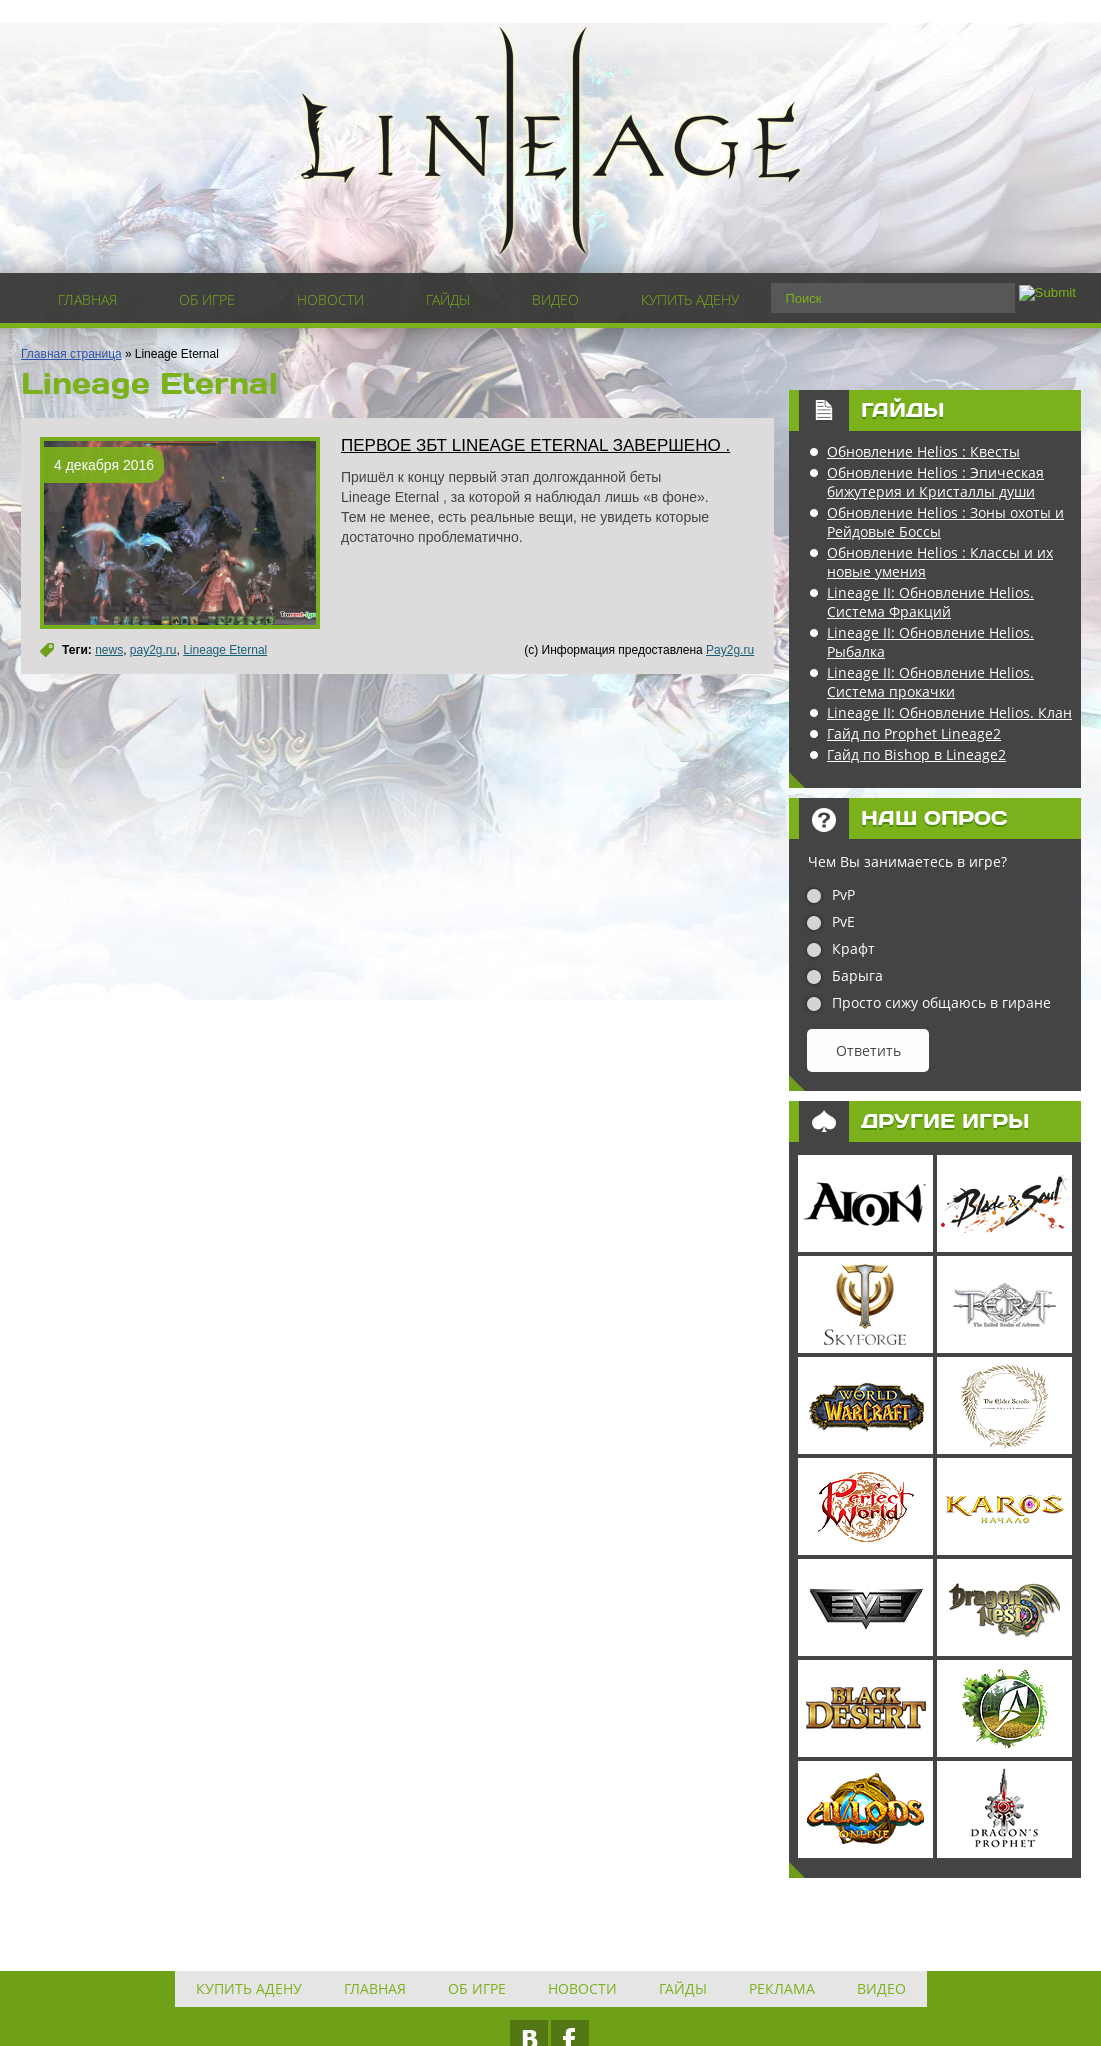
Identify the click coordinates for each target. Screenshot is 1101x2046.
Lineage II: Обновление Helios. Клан (949, 712)
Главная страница (71, 354)
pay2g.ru (153, 650)
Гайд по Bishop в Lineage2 (916, 754)
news (109, 650)
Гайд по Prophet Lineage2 (914, 733)
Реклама (782, 1988)
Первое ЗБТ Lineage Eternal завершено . (535, 445)
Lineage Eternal (225, 650)
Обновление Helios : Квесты (923, 451)
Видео (555, 299)
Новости (330, 299)
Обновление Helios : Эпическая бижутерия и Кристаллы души (935, 482)
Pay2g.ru (730, 650)
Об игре (207, 299)
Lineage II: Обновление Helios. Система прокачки (930, 682)
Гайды (448, 299)
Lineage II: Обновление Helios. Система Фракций (930, 602)
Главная (87, 299)
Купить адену (690, 299)
